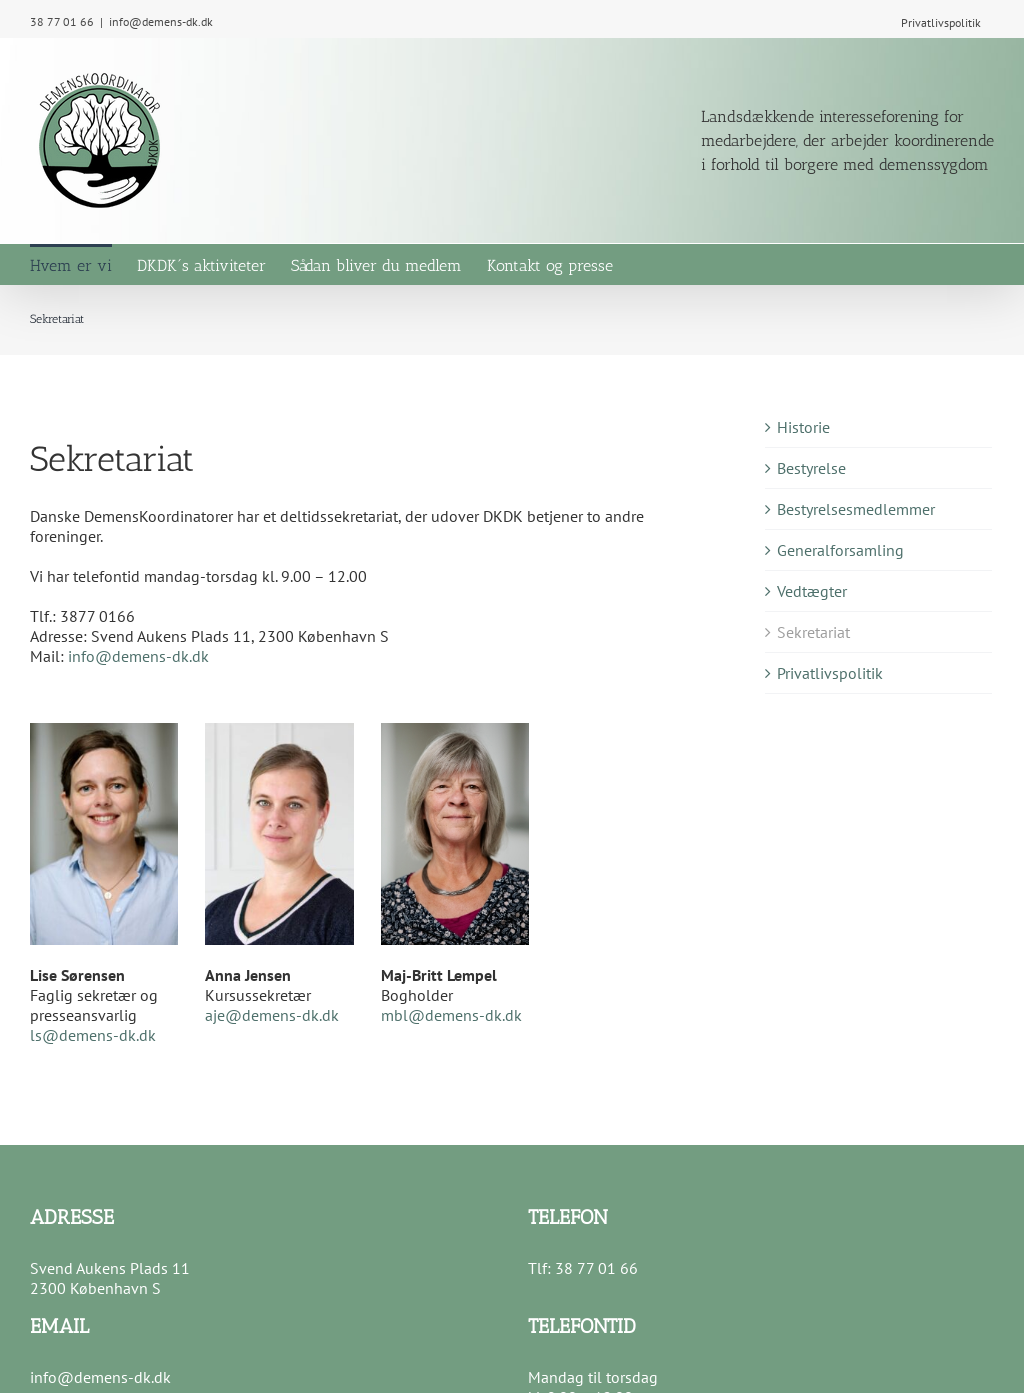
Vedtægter (812, 591)
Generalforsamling (840, 550)
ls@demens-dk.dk (93, 1035)
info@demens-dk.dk (161, 21)
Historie (803, 427)
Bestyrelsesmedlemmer (856, 509)
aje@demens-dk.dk (272, 1015)
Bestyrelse (811, 468)
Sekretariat (813, 632)
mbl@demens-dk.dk (451, 1015)
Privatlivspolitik (830, 673)
